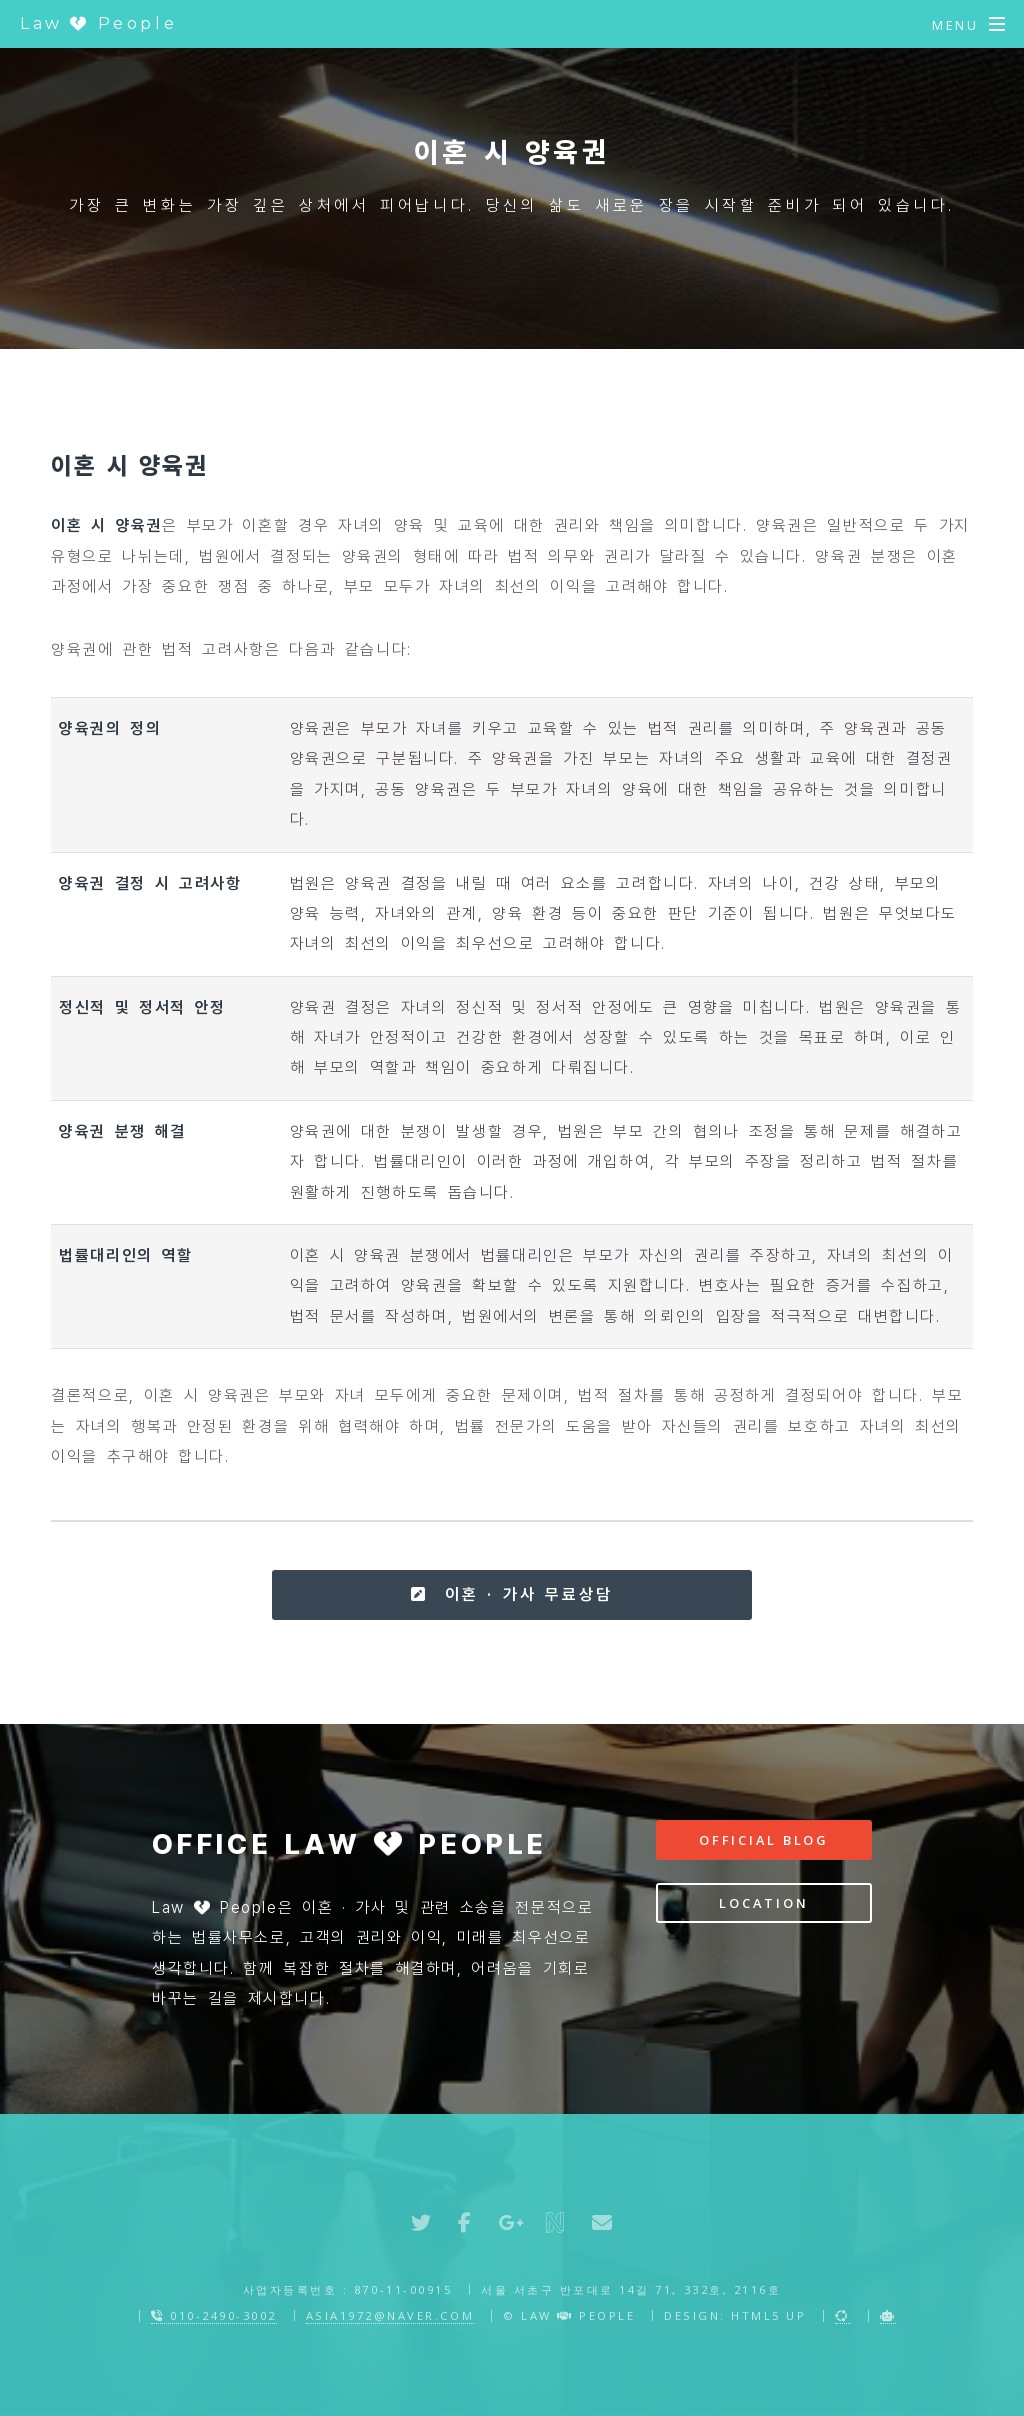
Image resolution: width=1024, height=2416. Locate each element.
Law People (98, 23)
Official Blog (764, 1840)
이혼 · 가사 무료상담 (511, 1594)
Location (763, 1903)
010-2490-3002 (214, 2315)
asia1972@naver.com (390, 2315)
